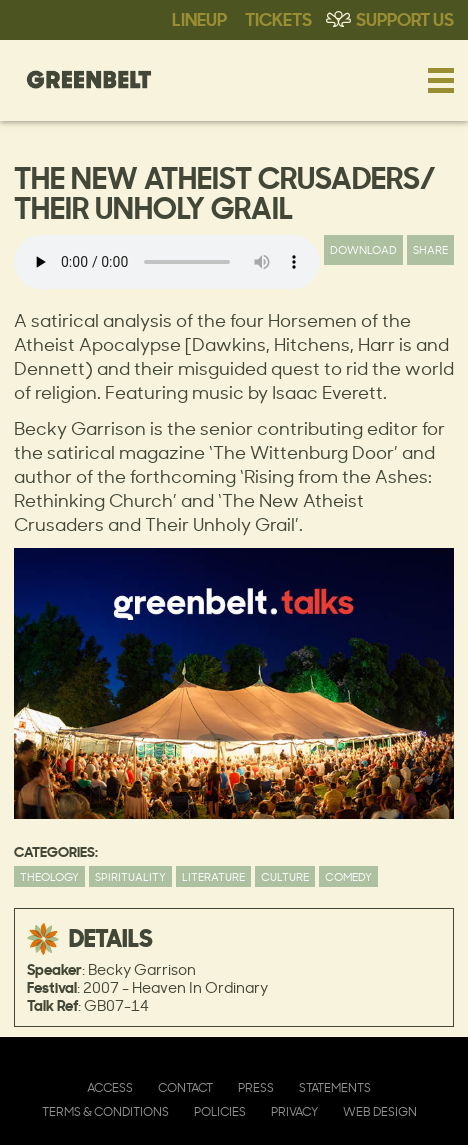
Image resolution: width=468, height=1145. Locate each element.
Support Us (405, 18)
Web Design (380, 1111)
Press (256, 1087)
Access (110, 1087)
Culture (285, 876)
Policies (220, 1111)
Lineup (199, 18)
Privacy (294, 1111)
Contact (185, 1087)
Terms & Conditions (105, 1111)
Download (363, 249)
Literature (213, 876)
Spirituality (130, 876)
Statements (335, 1087)
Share (430, 249)
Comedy (348, 876)
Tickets (278, 18)
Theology (49, 876)
